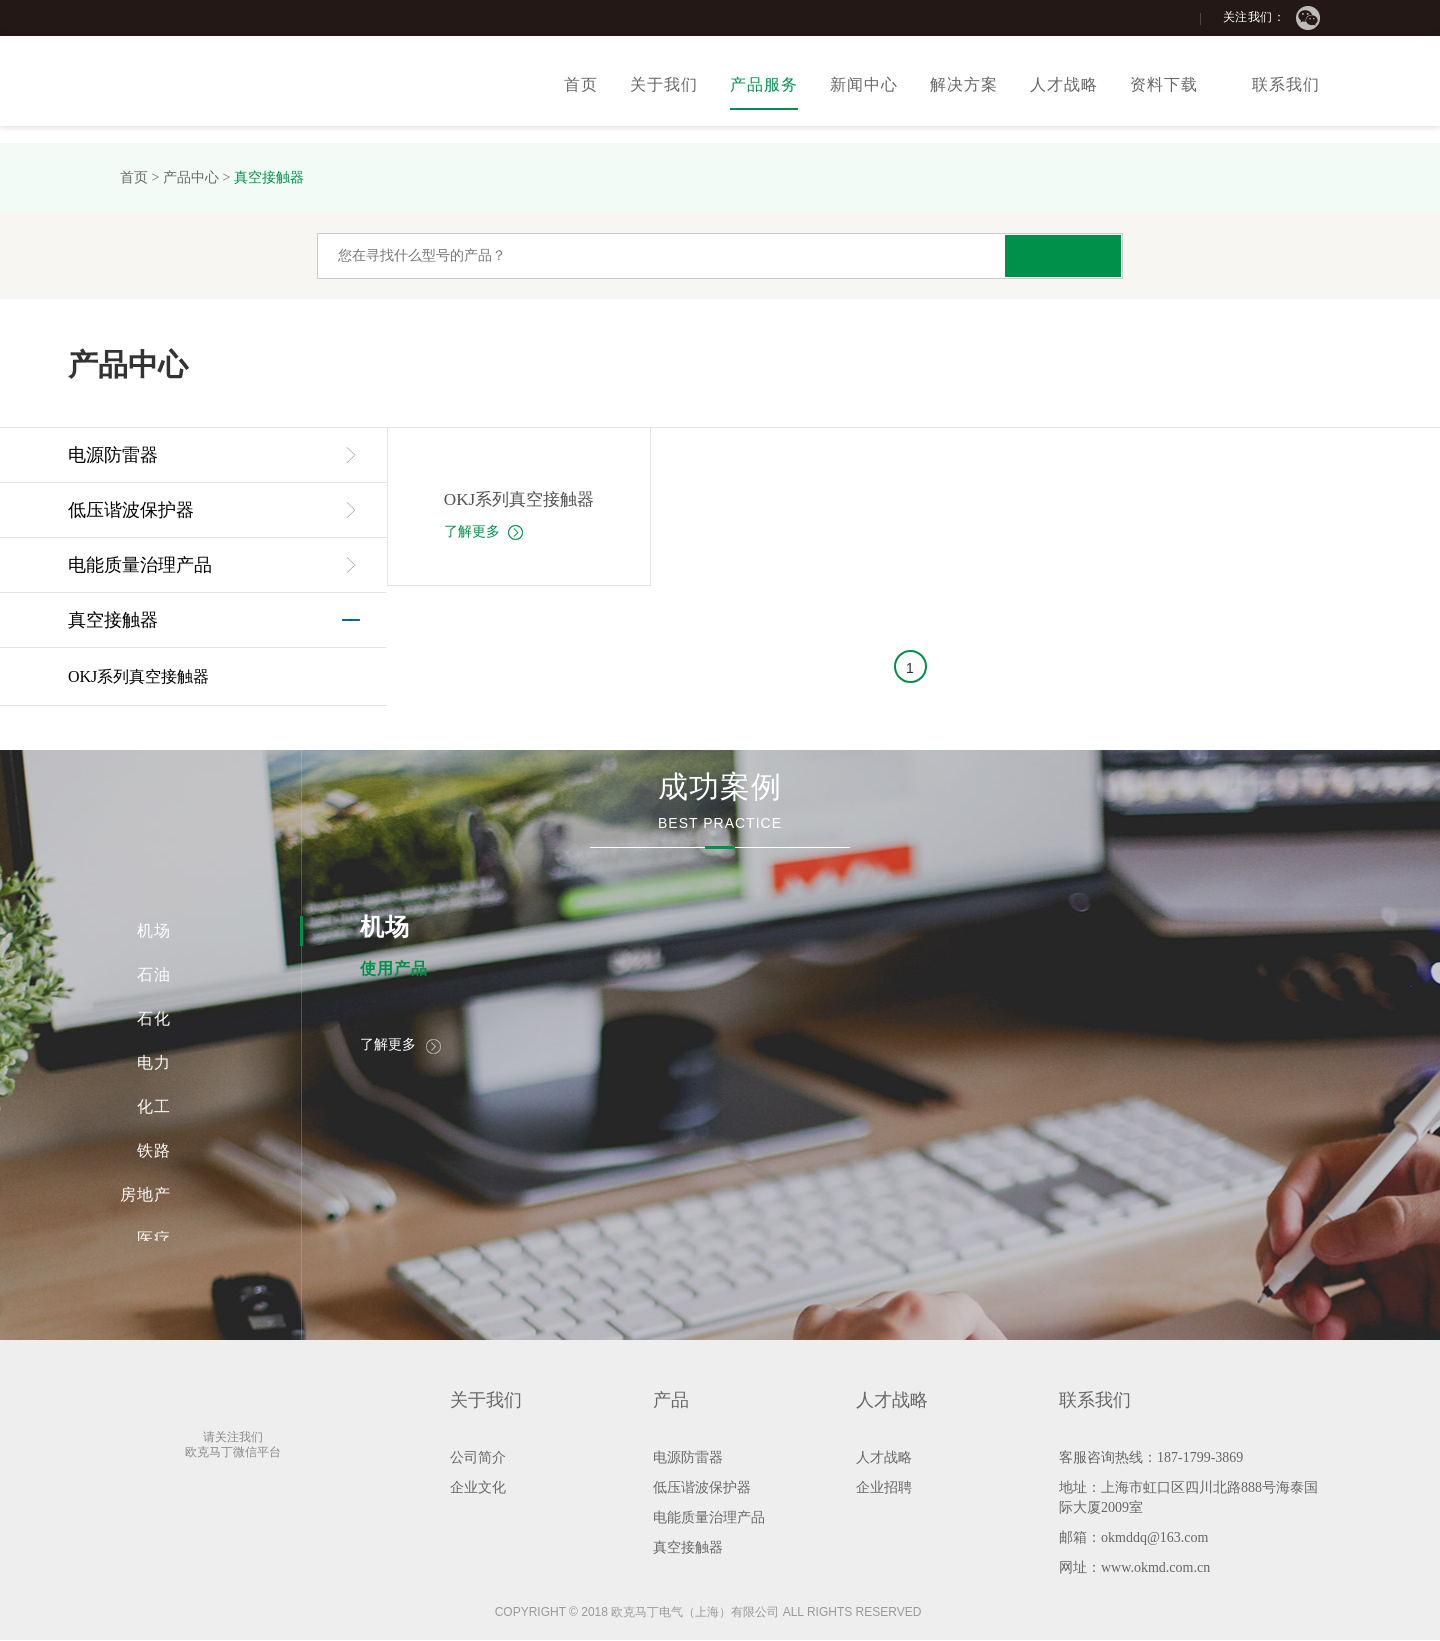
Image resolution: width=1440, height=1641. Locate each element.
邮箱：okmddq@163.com (1133, 1538)
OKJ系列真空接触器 (138, 676)
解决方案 (964, 84)
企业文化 (478, 1488)
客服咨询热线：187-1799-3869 (1151, 1458)
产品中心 (191, 177)
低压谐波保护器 (131, 510)
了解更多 (478, 531)
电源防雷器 (113, 455)
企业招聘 (884, 1488)
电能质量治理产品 (140, 565)
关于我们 (664, 84)
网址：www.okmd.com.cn (1134, 1568)
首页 (581, 84)
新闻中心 (864, 84)
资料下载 (1164, 84)
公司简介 (478, 1458)
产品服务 (764, 84)
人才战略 (1064, 84)
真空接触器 (269, 177)
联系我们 (1286, 84)
